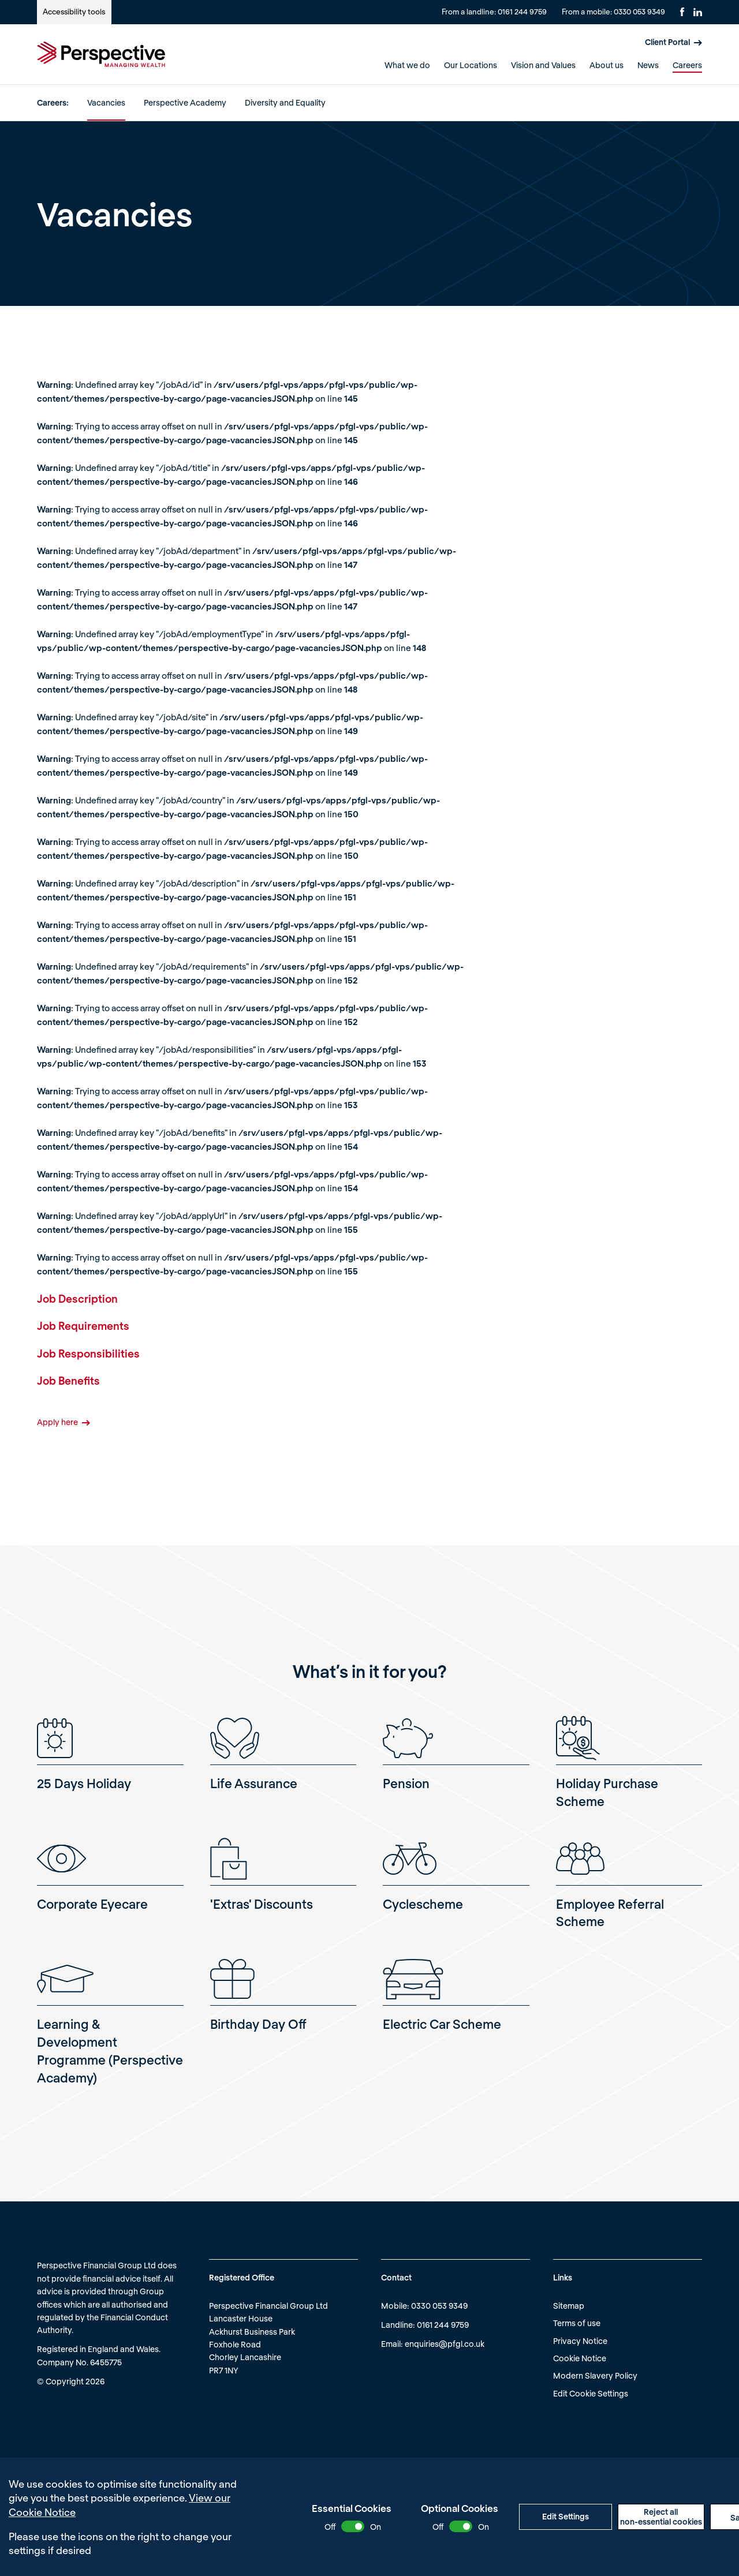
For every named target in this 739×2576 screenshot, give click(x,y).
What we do (407, 65)
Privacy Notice (580, 2341)
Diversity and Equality (285, 102)
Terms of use (576, 2323)
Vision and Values (543, 65)
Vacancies (106, 102)
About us (606, 65)
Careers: (53, 102)
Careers (687, 65)
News (648, 65)
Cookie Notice (579, 2358)
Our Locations (470, 65)
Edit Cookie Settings (590, 2393)
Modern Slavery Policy (595, 2375)
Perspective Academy (185, 102)
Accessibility (74, 11)
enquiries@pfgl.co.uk (444, 2344)
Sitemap (568, 2305)
